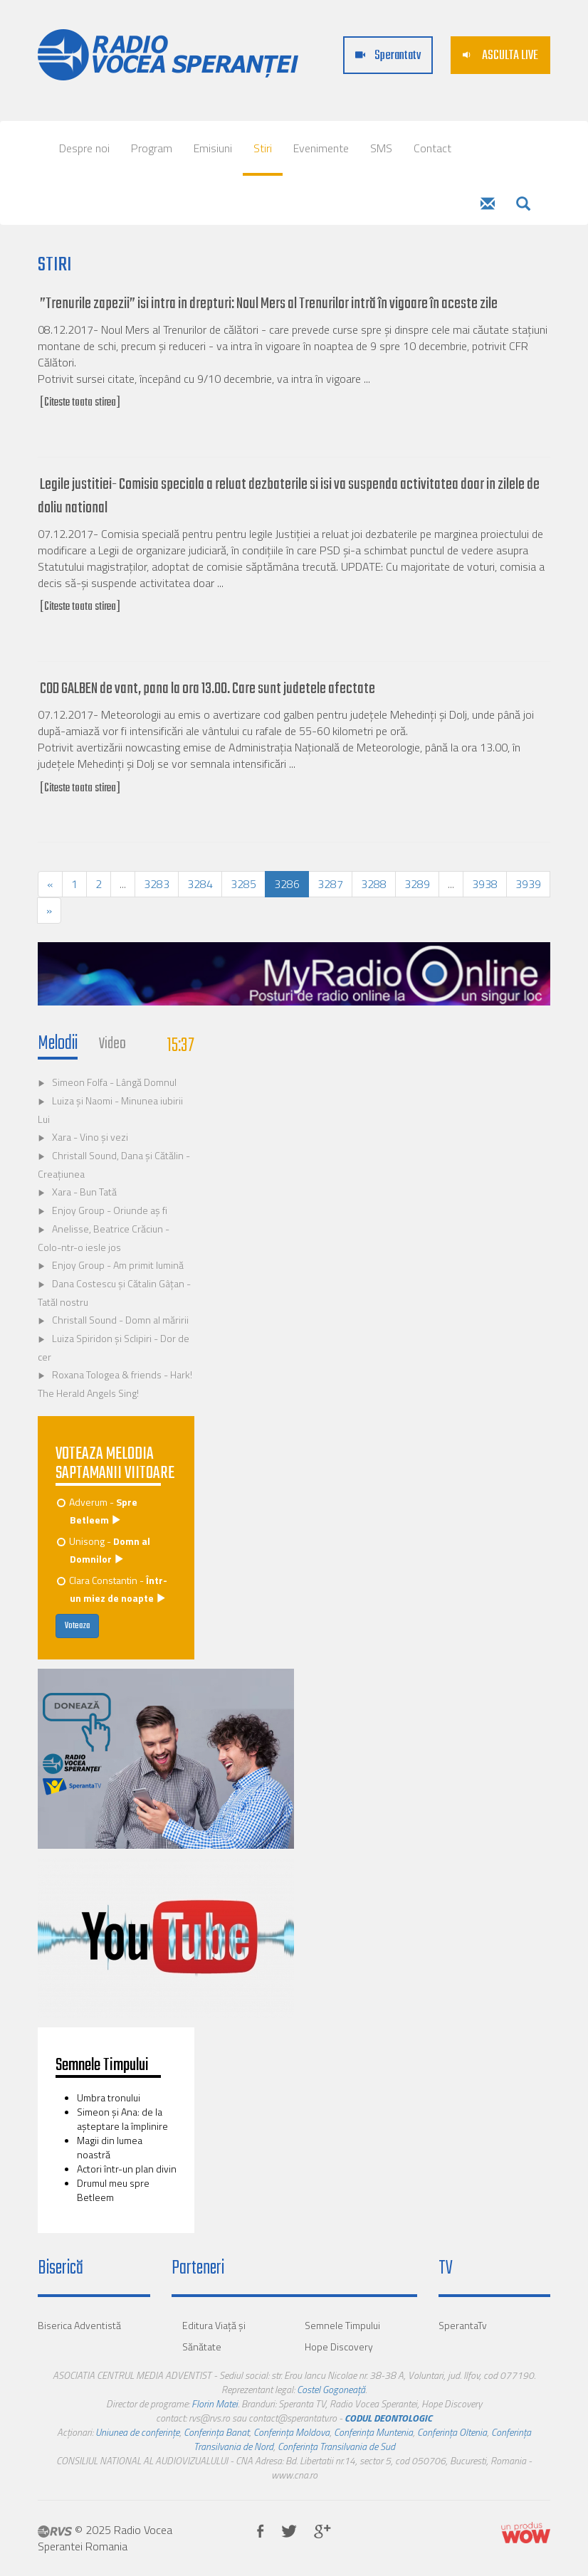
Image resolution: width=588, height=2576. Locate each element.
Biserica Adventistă (79, 2325)
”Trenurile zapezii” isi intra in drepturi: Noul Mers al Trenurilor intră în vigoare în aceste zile (269, 304)
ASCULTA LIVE (500, 56)
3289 (417, 883)
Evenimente (321, 148)
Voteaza (77, 1626)
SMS (381, 148)
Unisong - (104, 1550)
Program (151, 148)
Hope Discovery (339, 2346)
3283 (156, 883)
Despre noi (84, 148)
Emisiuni (213, 148)
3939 (528, 883)
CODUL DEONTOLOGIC (388, 2417)
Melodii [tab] (58, 1044)
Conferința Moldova (291, 2431)
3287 (330, 883)
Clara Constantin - (112, 1589)
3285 (243, 883)
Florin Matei (214, 2403)
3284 (200, 883)
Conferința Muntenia (373, 2431)
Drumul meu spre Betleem (113, 2190)
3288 (374, 883)
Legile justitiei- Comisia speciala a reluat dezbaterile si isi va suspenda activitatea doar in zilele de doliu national (289, 496)
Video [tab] (112, 1044)
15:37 (180, 1045)
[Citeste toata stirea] (80, 403)
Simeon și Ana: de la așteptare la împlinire (122, 2118)
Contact (432, 148)
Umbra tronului (108, 2097)
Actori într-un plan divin (127, 2168)
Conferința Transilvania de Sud (336, 2446)
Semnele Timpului (342, 2325)
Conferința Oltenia (452, 2431)
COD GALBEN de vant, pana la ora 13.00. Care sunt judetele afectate (207, 689)
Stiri (262, 148)
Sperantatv (388, 56)
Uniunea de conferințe (137, 2431)
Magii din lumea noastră (109, 2147)
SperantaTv (463, 2325)
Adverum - (97, 1510)
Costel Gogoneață (331, 2389)
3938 (485, 883)
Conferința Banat (216, 2431)
